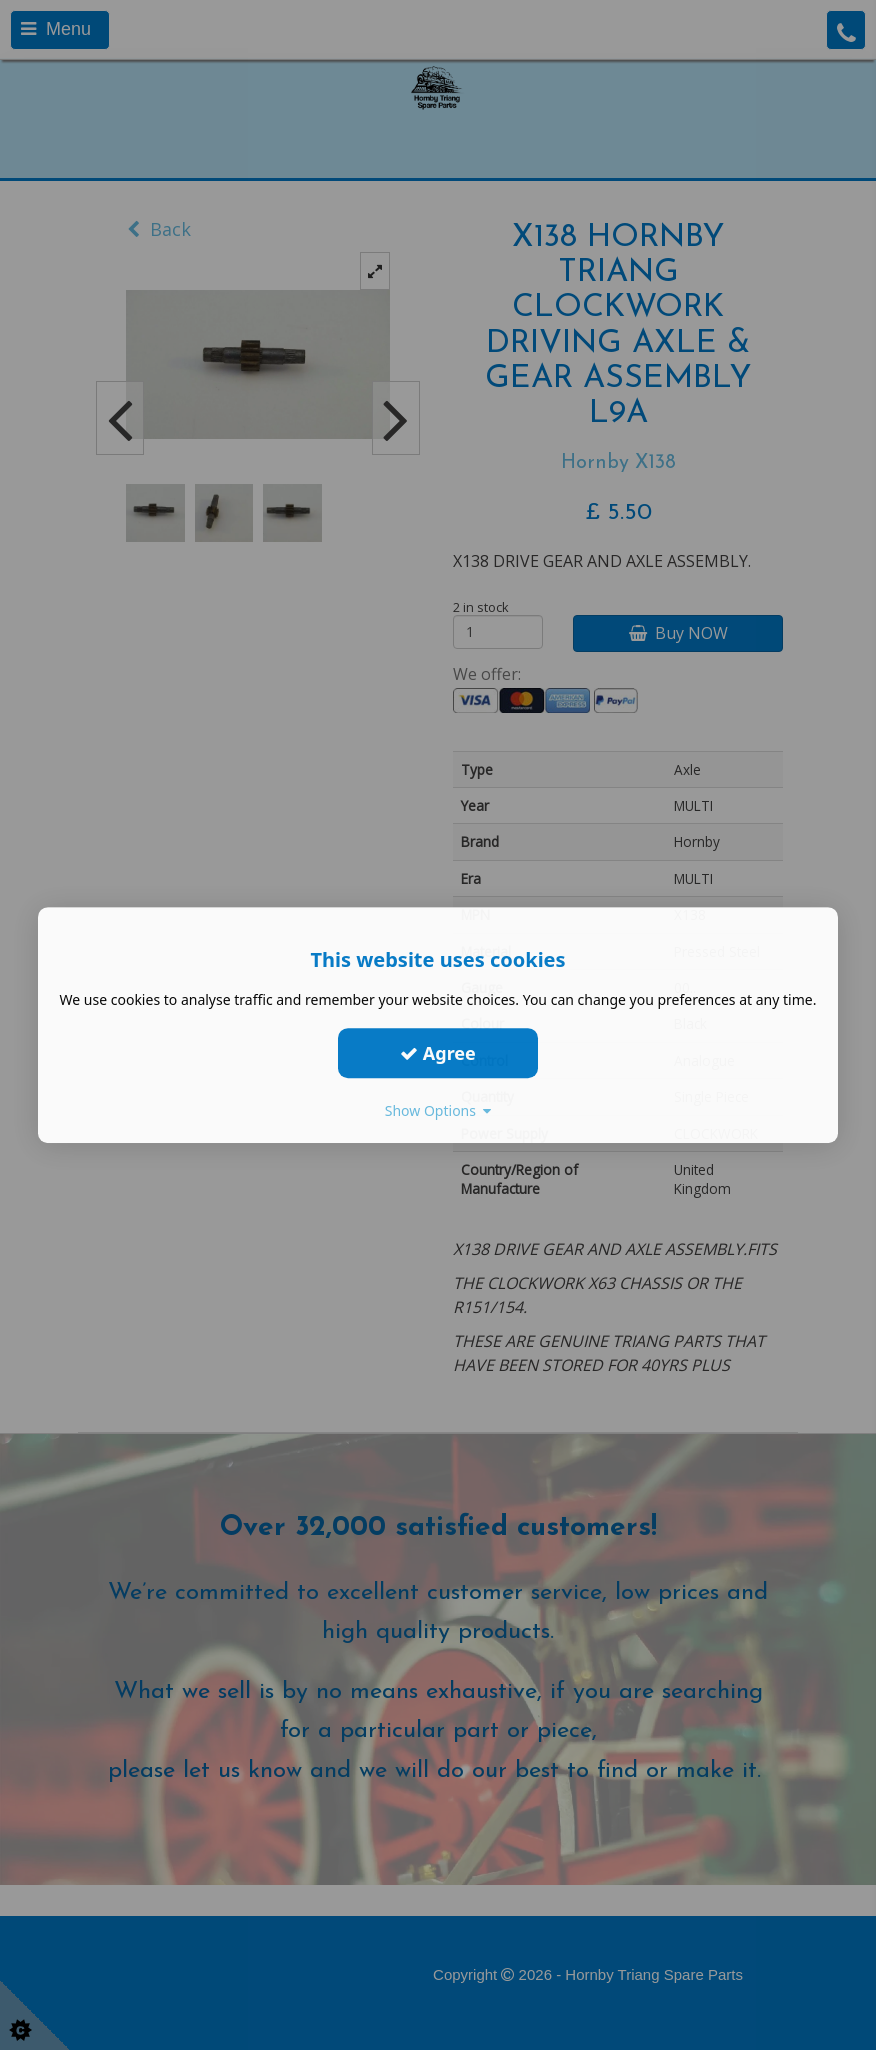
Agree (438, 1053)
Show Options (438, 1110)
